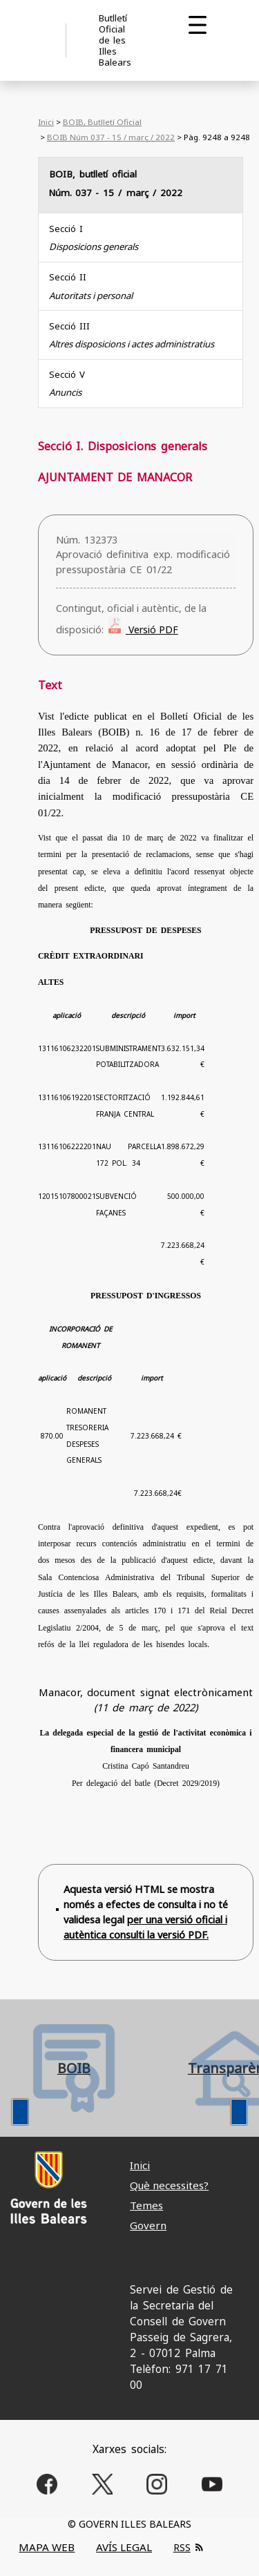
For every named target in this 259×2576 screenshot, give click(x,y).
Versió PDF (152, 629)
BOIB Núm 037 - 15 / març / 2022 (111, 137)
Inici (46, 122)
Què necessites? (169, 2185)
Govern (148, 2225)
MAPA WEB (47, 2547)
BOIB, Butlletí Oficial (102, 122)
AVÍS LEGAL (124, 2547)
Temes (146, 2205)
